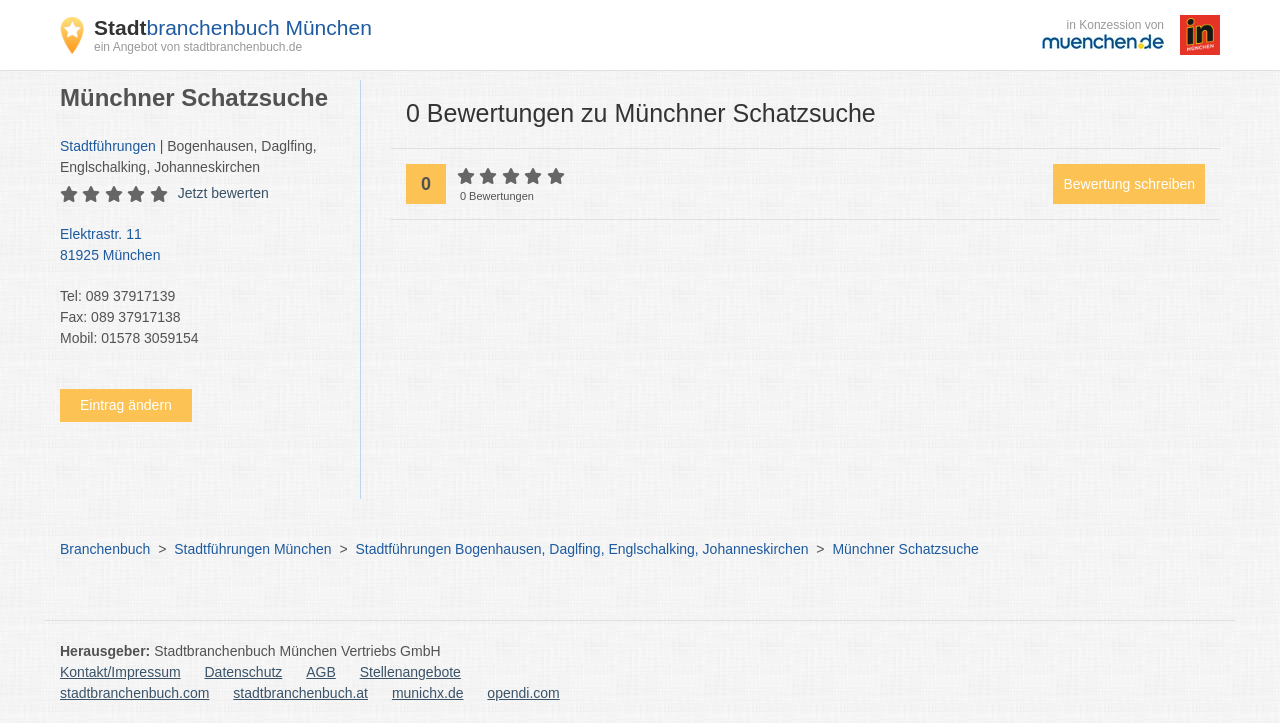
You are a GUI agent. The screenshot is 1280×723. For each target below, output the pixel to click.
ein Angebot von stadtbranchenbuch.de (198, 47)
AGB (321, 672)
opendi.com (523, 693)
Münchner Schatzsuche (905, 549)
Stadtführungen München (252, 549)
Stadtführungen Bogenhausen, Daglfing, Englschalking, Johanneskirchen (581, 549)
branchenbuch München (233, 27)
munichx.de (428, 693)
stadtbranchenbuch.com (134, 693)
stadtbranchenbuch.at (300, 693)
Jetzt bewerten (223, 193)
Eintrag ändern (126, 405)
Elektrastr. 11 (200, 246)
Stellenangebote (410, 672)
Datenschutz (244, 672)
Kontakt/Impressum (120, 672)
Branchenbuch (105, 549)
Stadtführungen (108, 146)
